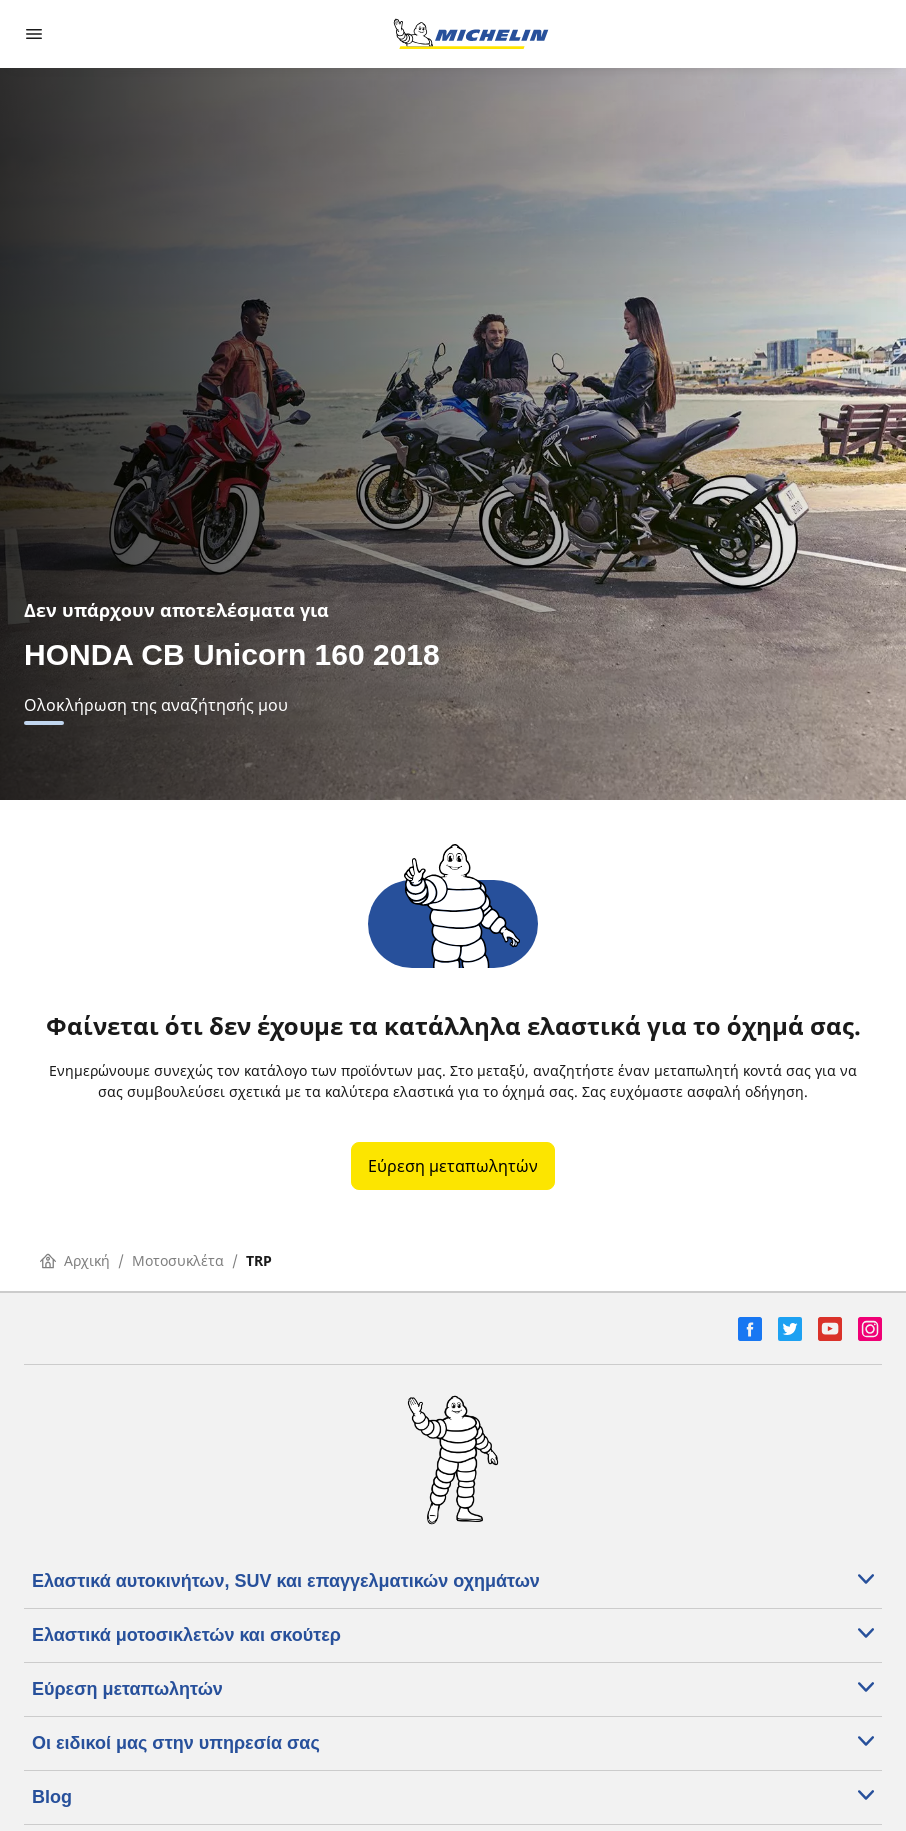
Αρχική (75, 1260)
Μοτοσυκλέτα (178, 1260)
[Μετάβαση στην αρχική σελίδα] (471, 34)
